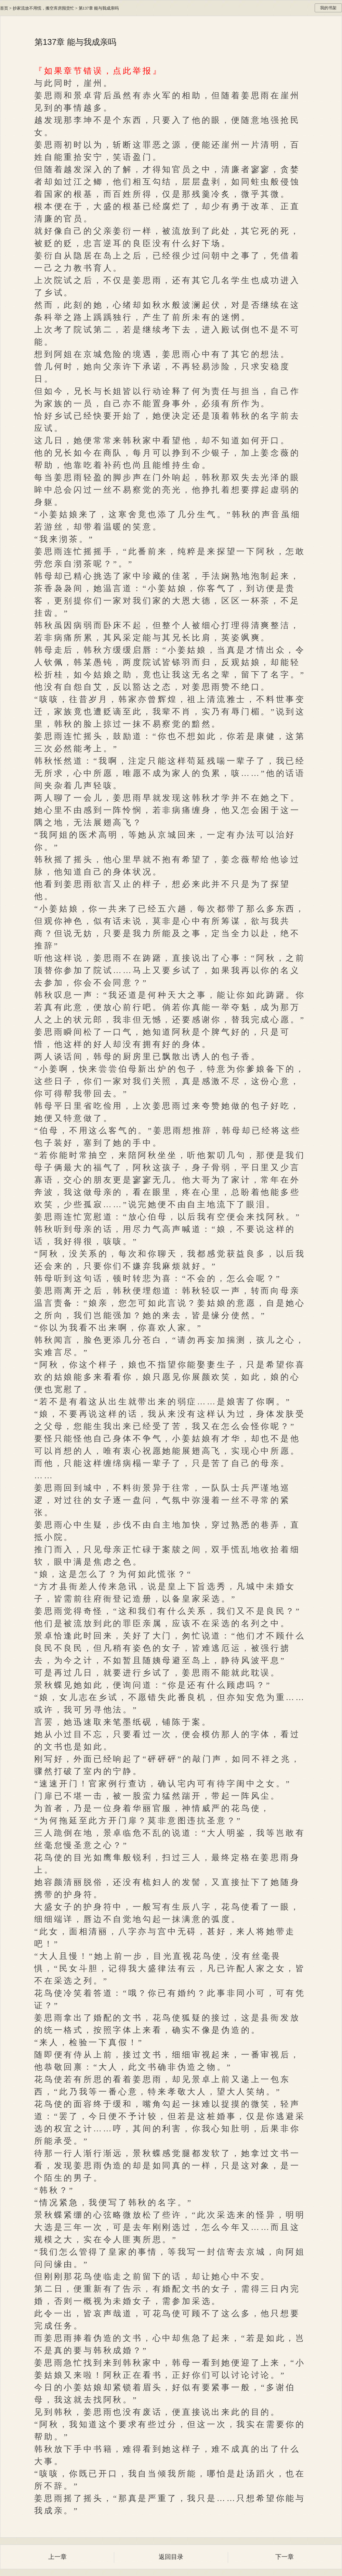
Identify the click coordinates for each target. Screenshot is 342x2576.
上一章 (57, 2556)
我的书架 (328, 7)
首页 (4, 8)
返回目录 (171, 2556)
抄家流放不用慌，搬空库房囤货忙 (43, 8)
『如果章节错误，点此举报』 (98, 70)
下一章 (284, 2556)
